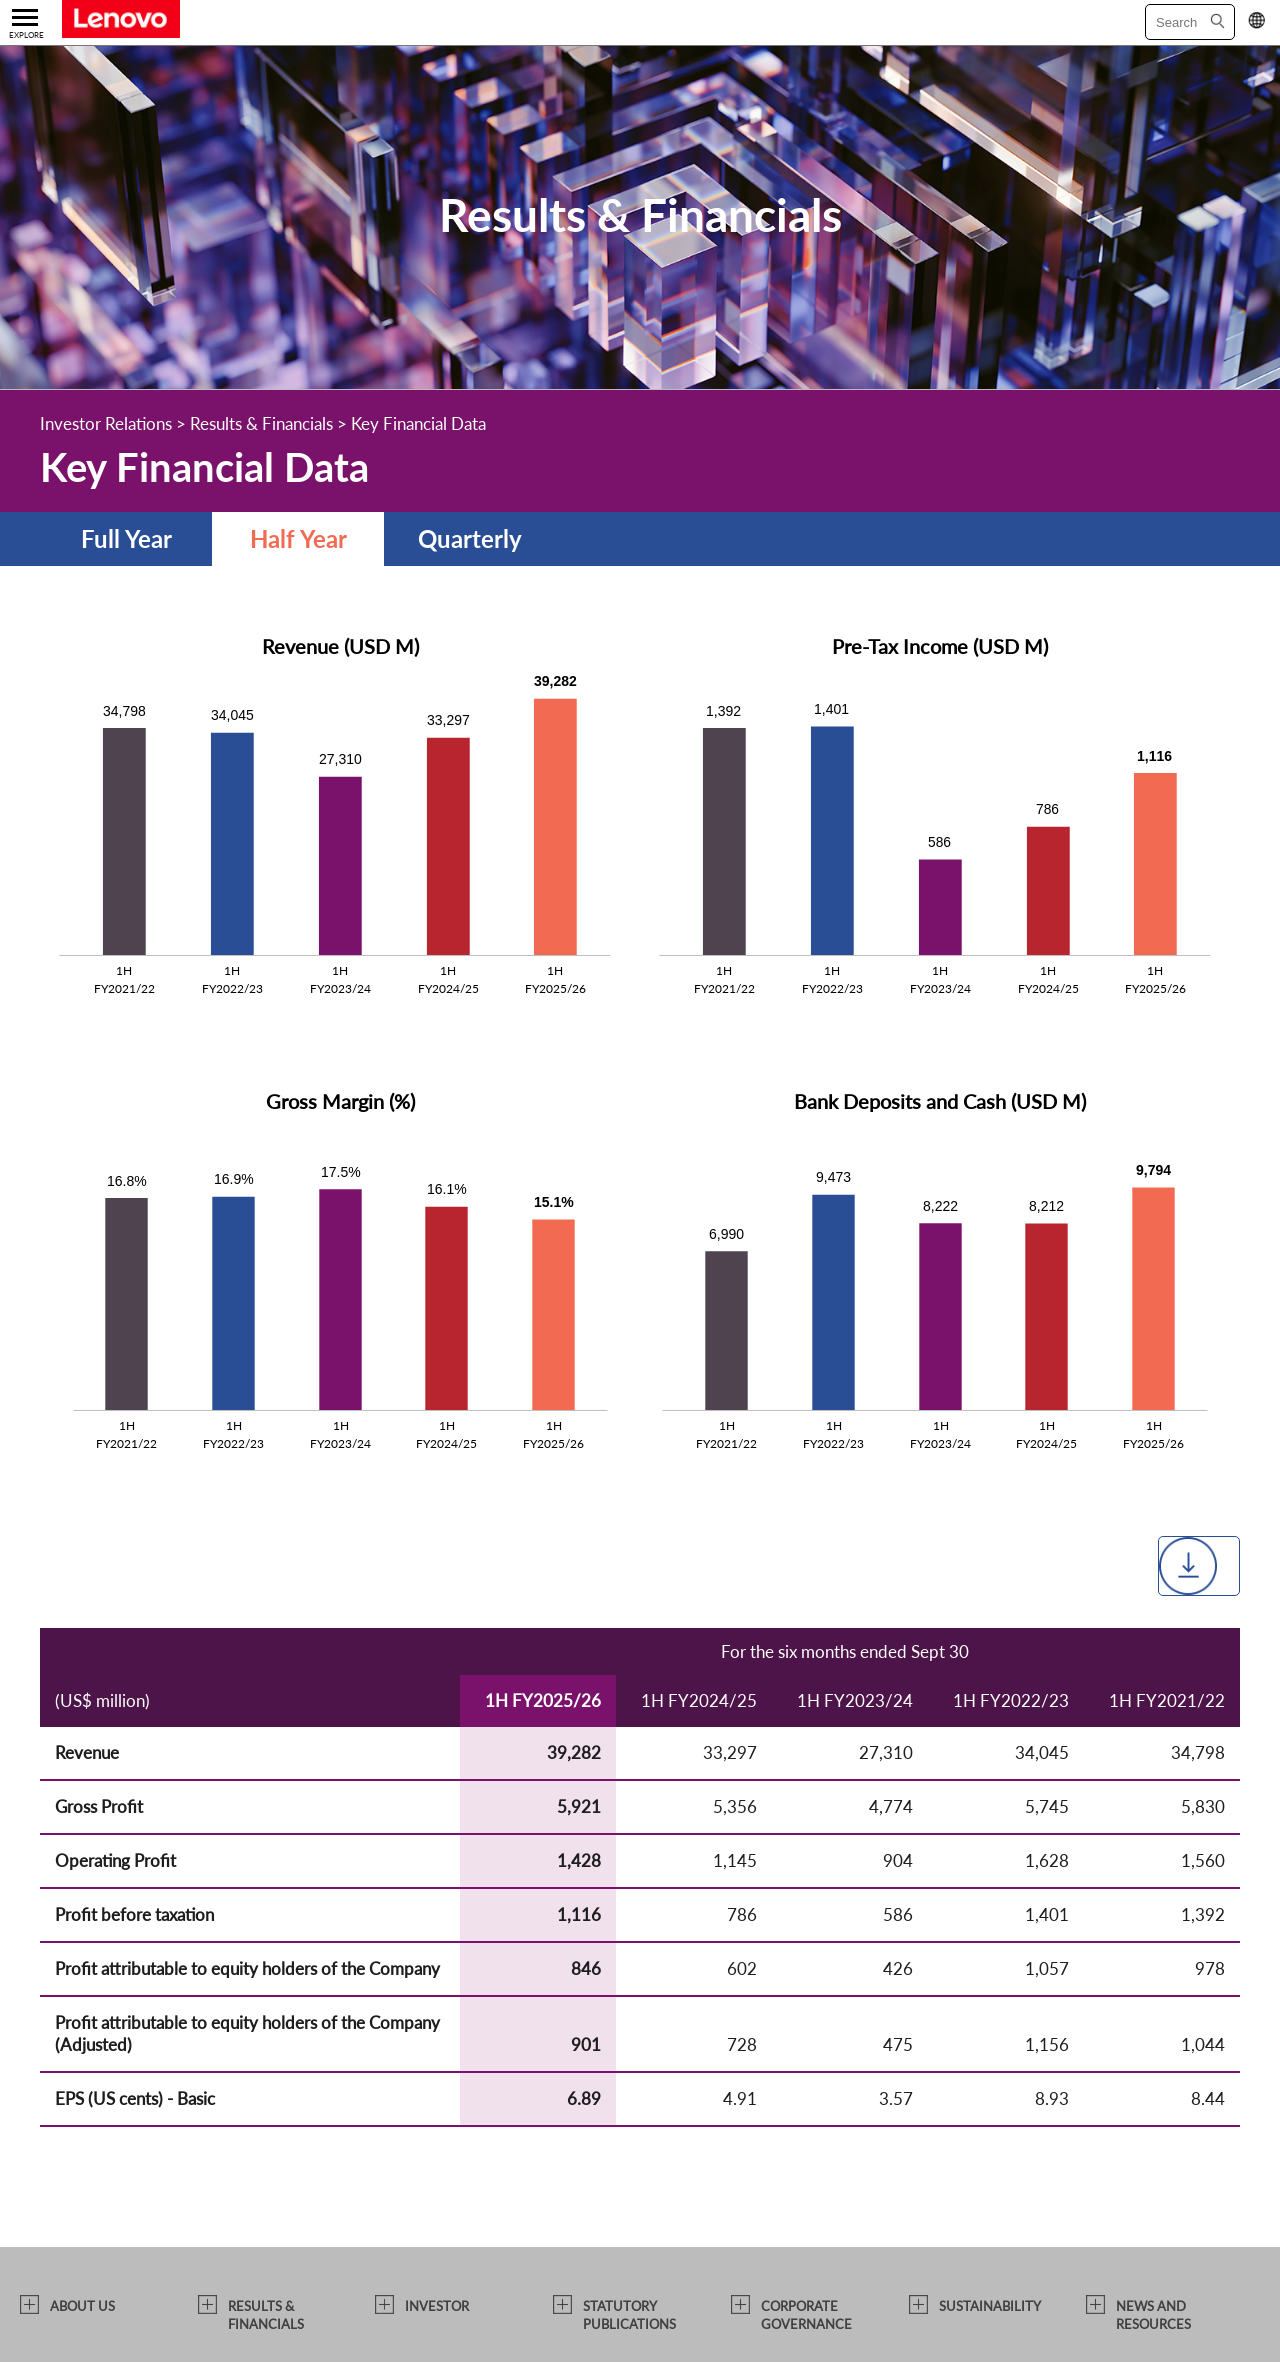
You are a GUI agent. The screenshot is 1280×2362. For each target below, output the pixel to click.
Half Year (298, 538)
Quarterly (470, 538)
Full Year (126, 538)
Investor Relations (106, 423)
